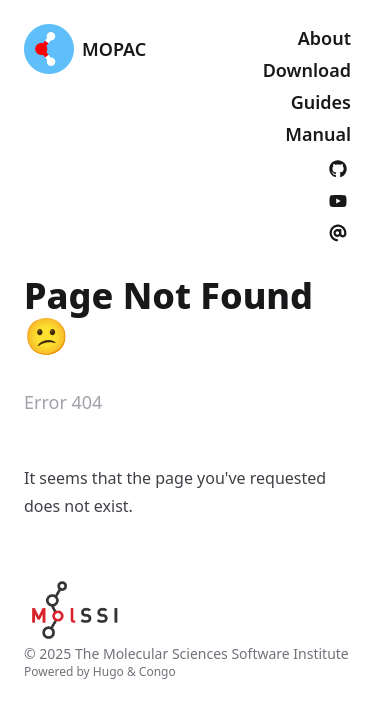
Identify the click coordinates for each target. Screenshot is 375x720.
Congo (157, 671)
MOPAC (114, 49)
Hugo (108, 671)
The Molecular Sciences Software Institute (212, 653)
